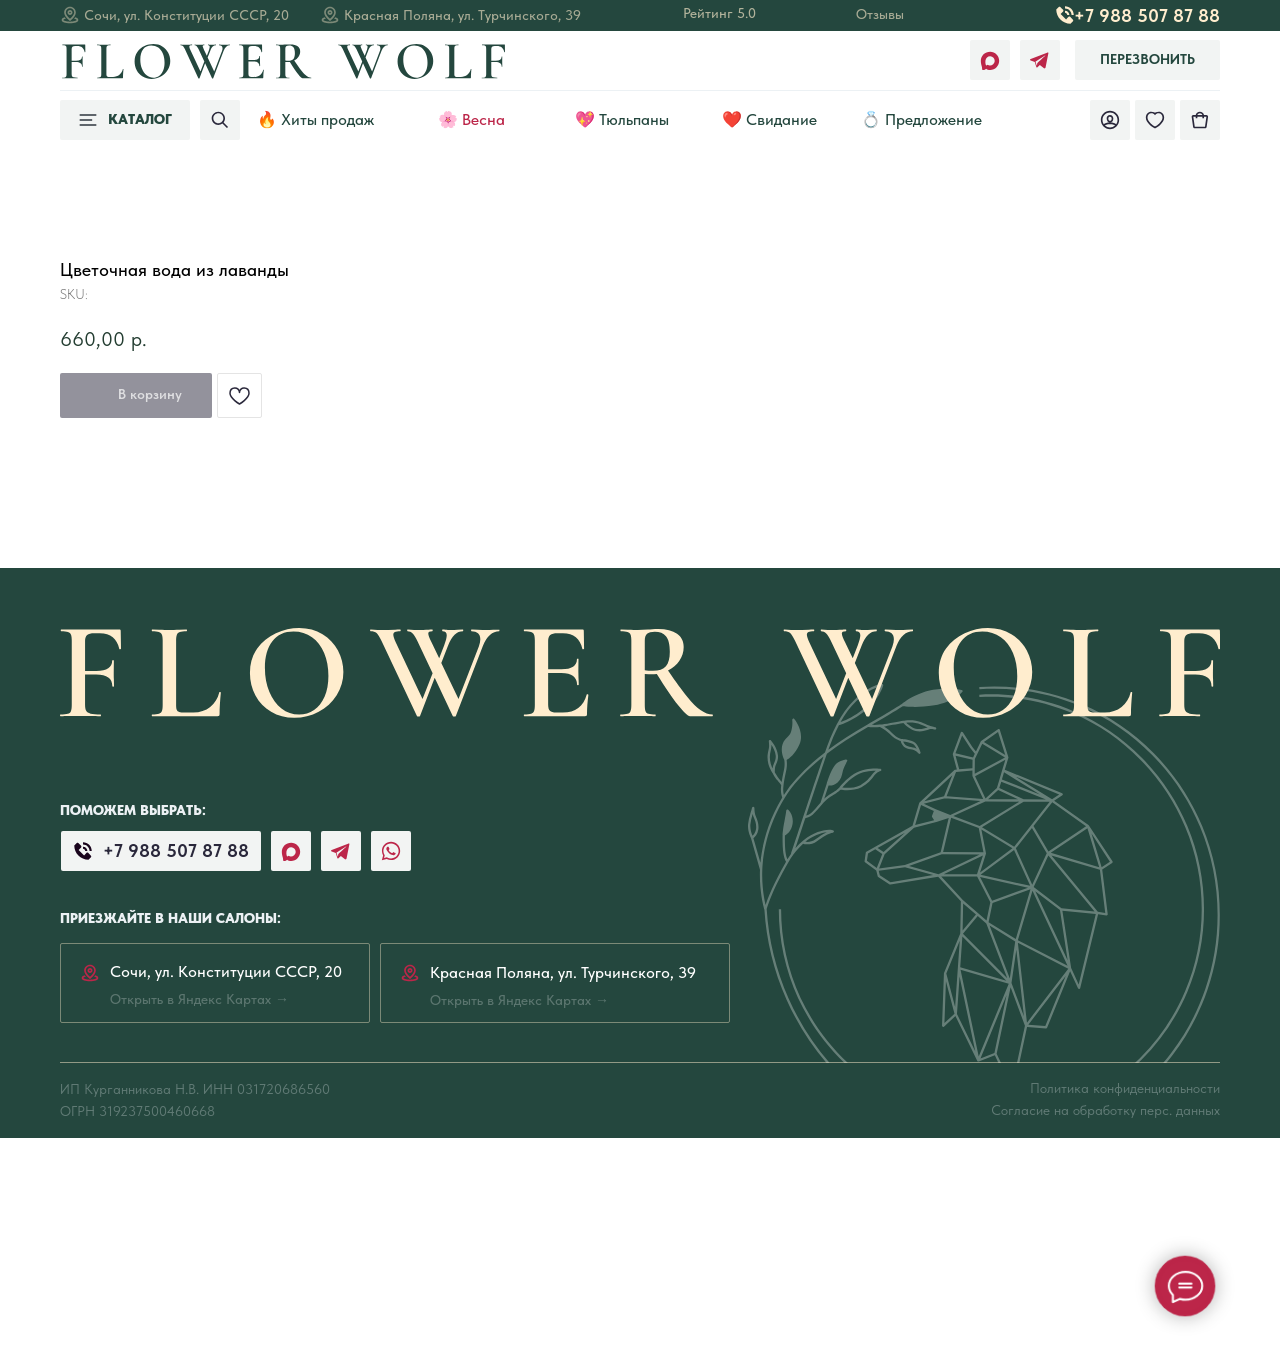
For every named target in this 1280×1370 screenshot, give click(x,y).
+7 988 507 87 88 (1147, 15)
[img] (1200, 120)
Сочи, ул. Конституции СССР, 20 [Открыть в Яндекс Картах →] (186, 15)
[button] (1147, 60)
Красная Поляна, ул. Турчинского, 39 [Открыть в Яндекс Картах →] (462, 15)
